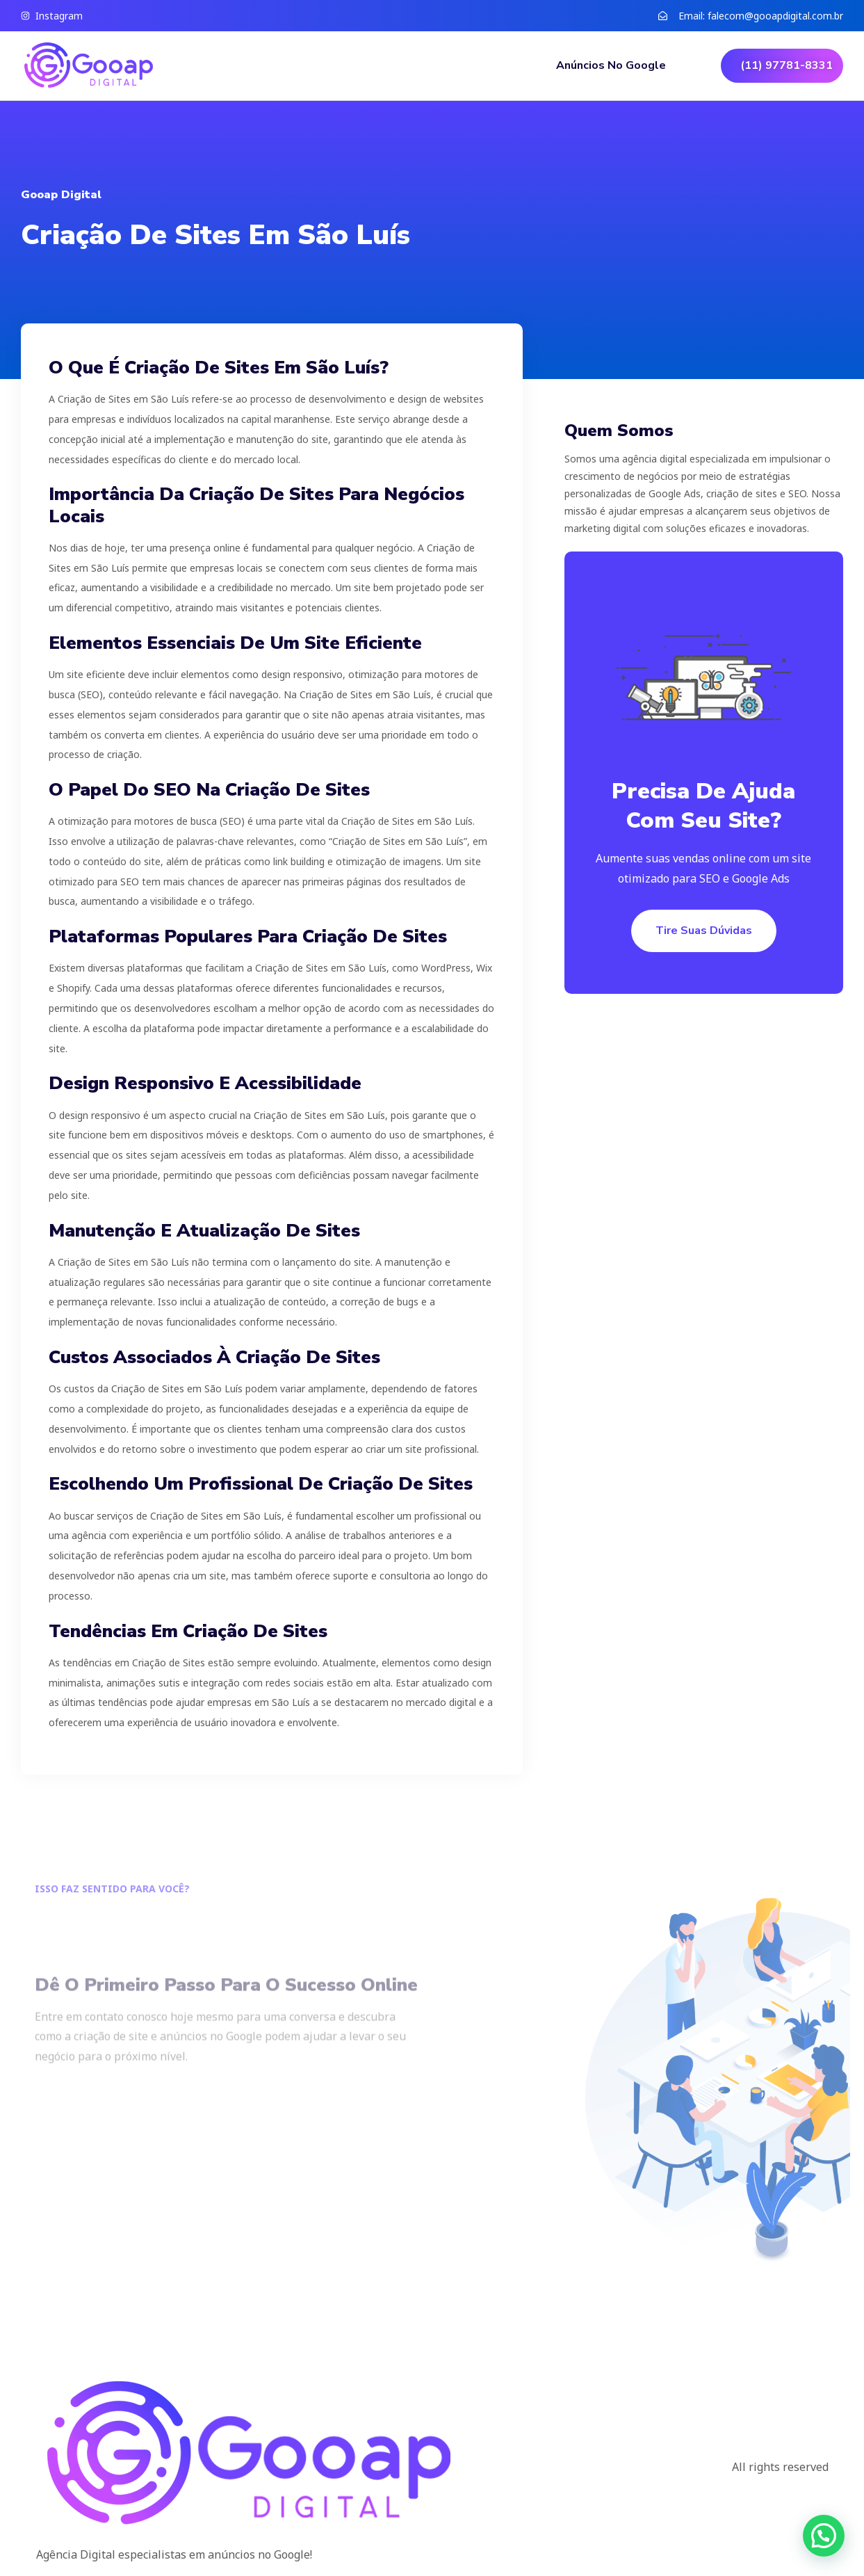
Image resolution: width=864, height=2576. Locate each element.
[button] (824, 2536)
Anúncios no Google (611, 65)
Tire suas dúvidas (703, 930)
